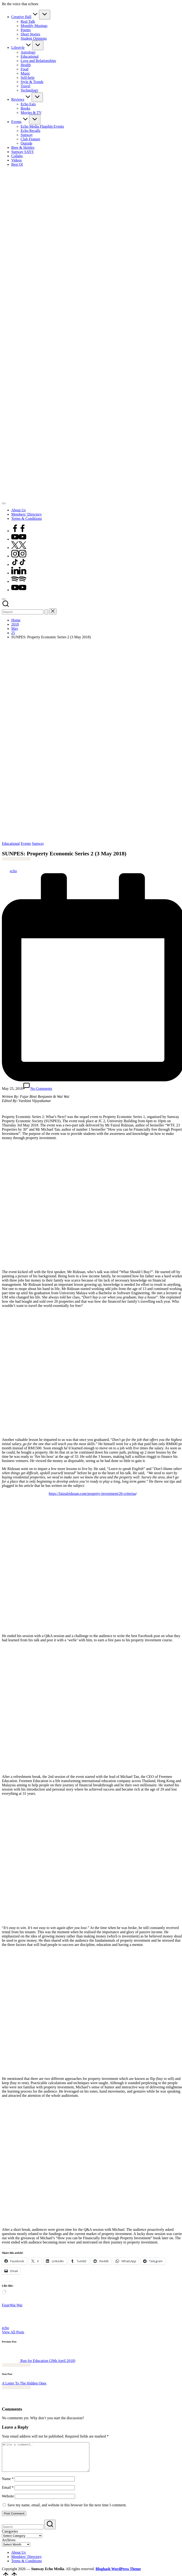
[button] (46, 611)
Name (8, 2484)
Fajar (6, 2305)
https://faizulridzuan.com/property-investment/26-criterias (92, 1494)
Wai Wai (16, 2305)
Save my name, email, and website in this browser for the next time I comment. (67, 2511)
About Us (18, 2558)
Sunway (38, 844)
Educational (11, 844)
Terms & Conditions (26, 2566)
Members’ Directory (26, 2562)
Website (8, 2502)
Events (26, 844)
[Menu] (4, 503)
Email (8, 2493)
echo (5, 2328)
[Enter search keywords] (22, 611)
